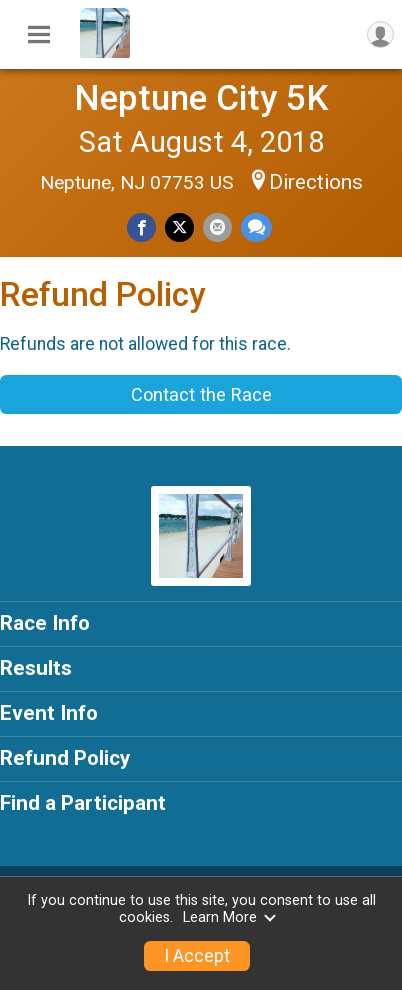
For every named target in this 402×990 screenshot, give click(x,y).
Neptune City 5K (201, 98)
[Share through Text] (256, 227)
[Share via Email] (217, 227)
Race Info (45, 623)
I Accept (197, 956)
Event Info (49, 713)
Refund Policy (65, 758)
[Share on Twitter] (179, 227)
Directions (316, 182)
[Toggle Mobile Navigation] (39, 35)
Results (36, 668)
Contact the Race (201, 394)
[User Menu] (380, 34)
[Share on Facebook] (141, 227)
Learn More (230, 917)
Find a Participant (83, 803)
